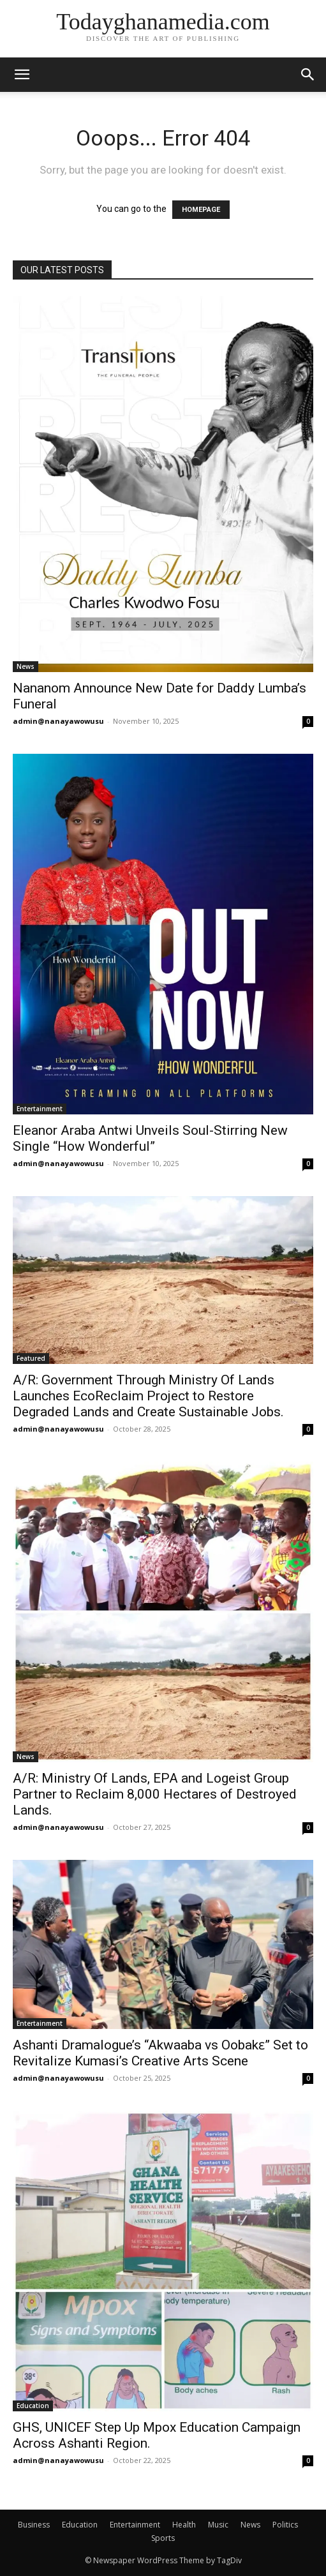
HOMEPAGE (201, 210)
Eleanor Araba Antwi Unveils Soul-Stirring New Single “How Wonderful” (150, 1138)
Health (184, 2524)
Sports (163, 2538)
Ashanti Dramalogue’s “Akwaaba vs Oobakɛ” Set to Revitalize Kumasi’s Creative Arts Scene (160, 2053)
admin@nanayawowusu (58, 721)
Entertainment (40, 1108)
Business (34, 2524)
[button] (308, 74)
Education (33, 2405)
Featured (31, 1358)
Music (218, 2524)
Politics (285, 2524)
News (25, 666)
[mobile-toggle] (21, 74)
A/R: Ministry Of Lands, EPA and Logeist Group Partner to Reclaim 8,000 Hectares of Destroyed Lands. (155, 1794)
